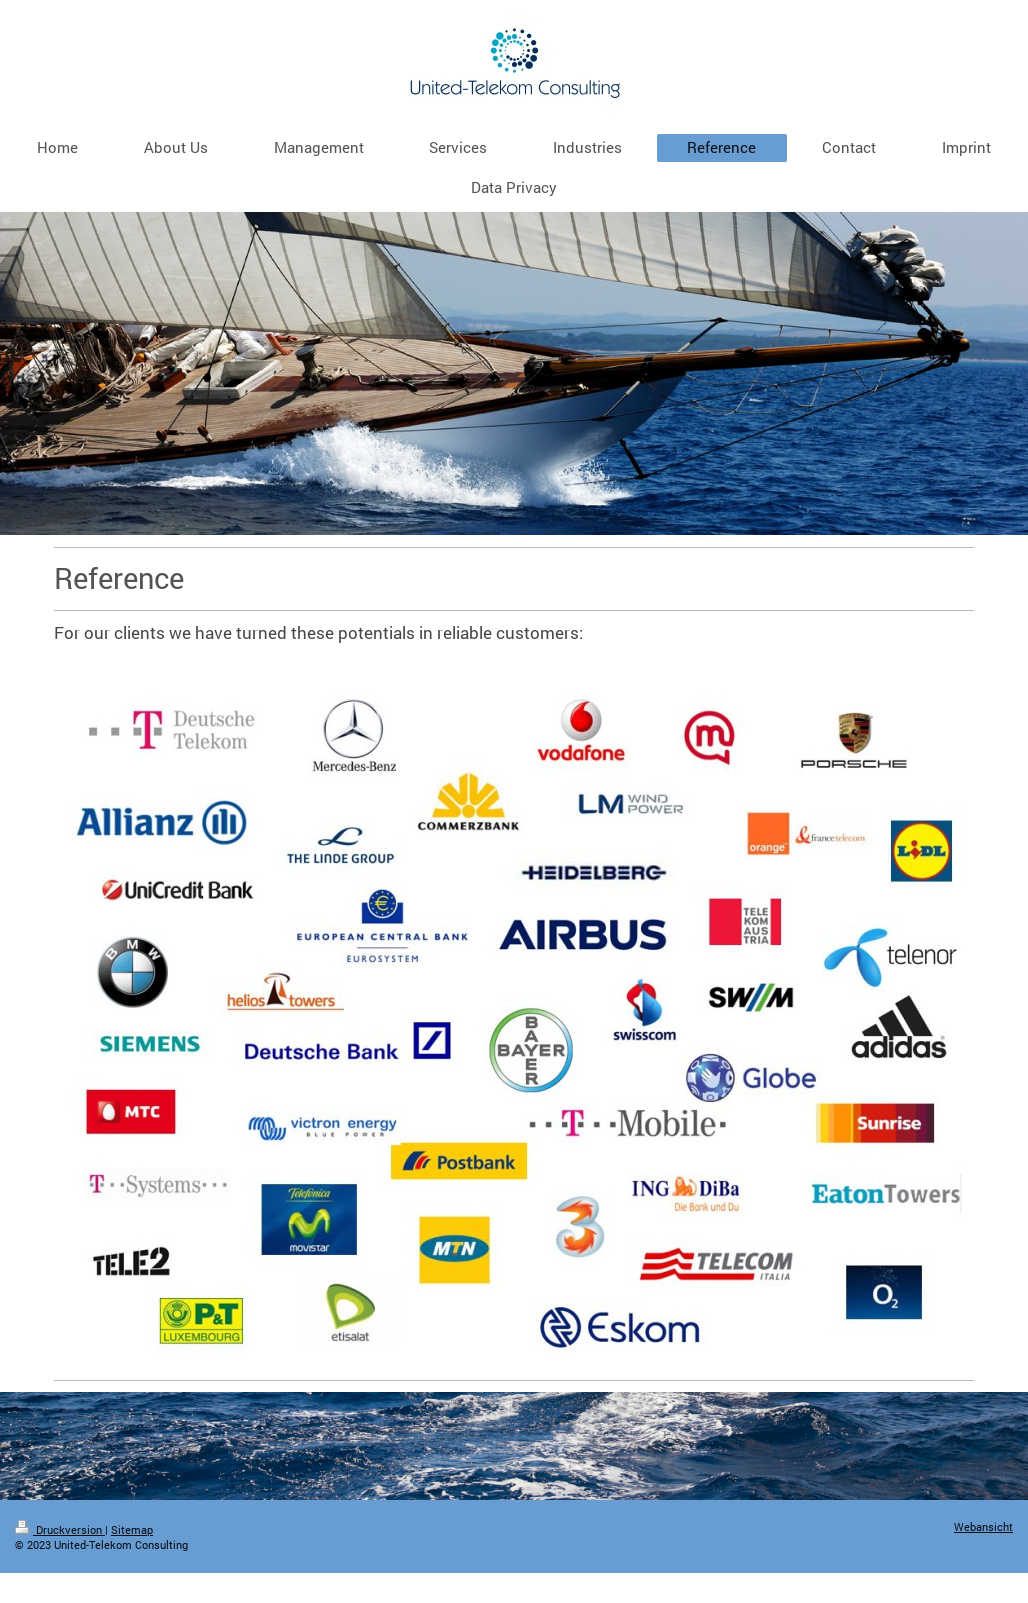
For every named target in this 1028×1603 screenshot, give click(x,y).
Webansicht (983, 1527)
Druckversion (60, 1530)
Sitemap (132, 1530)
